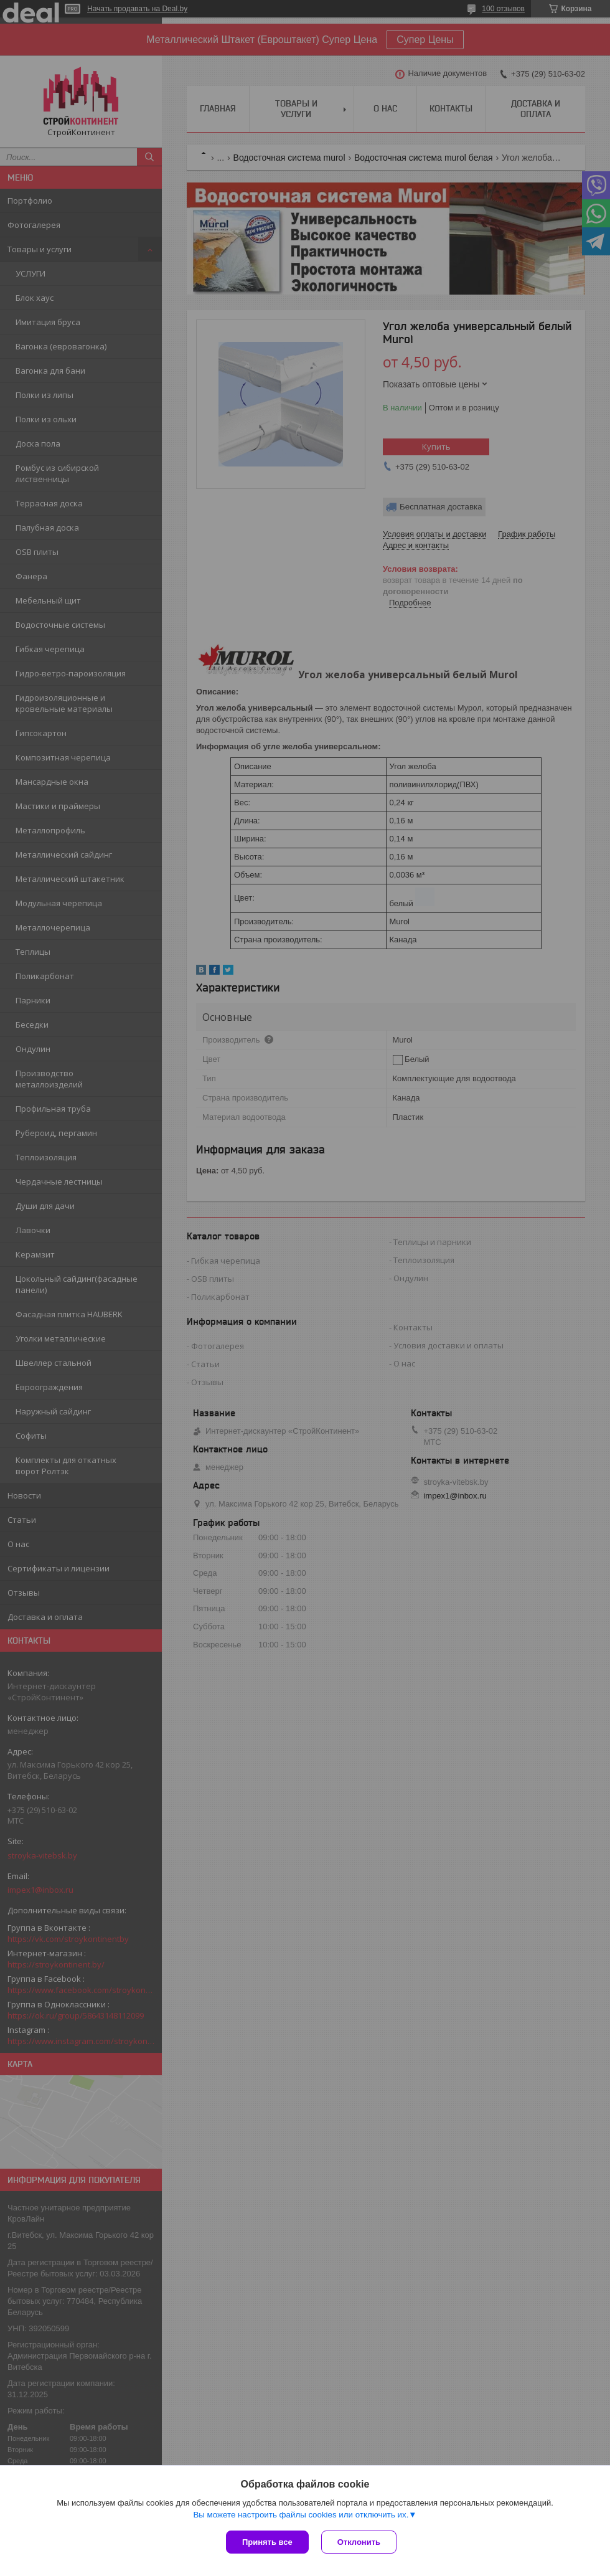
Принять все (267, 2542)
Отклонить (358, 2542)
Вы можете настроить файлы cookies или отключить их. (300, 2514)
